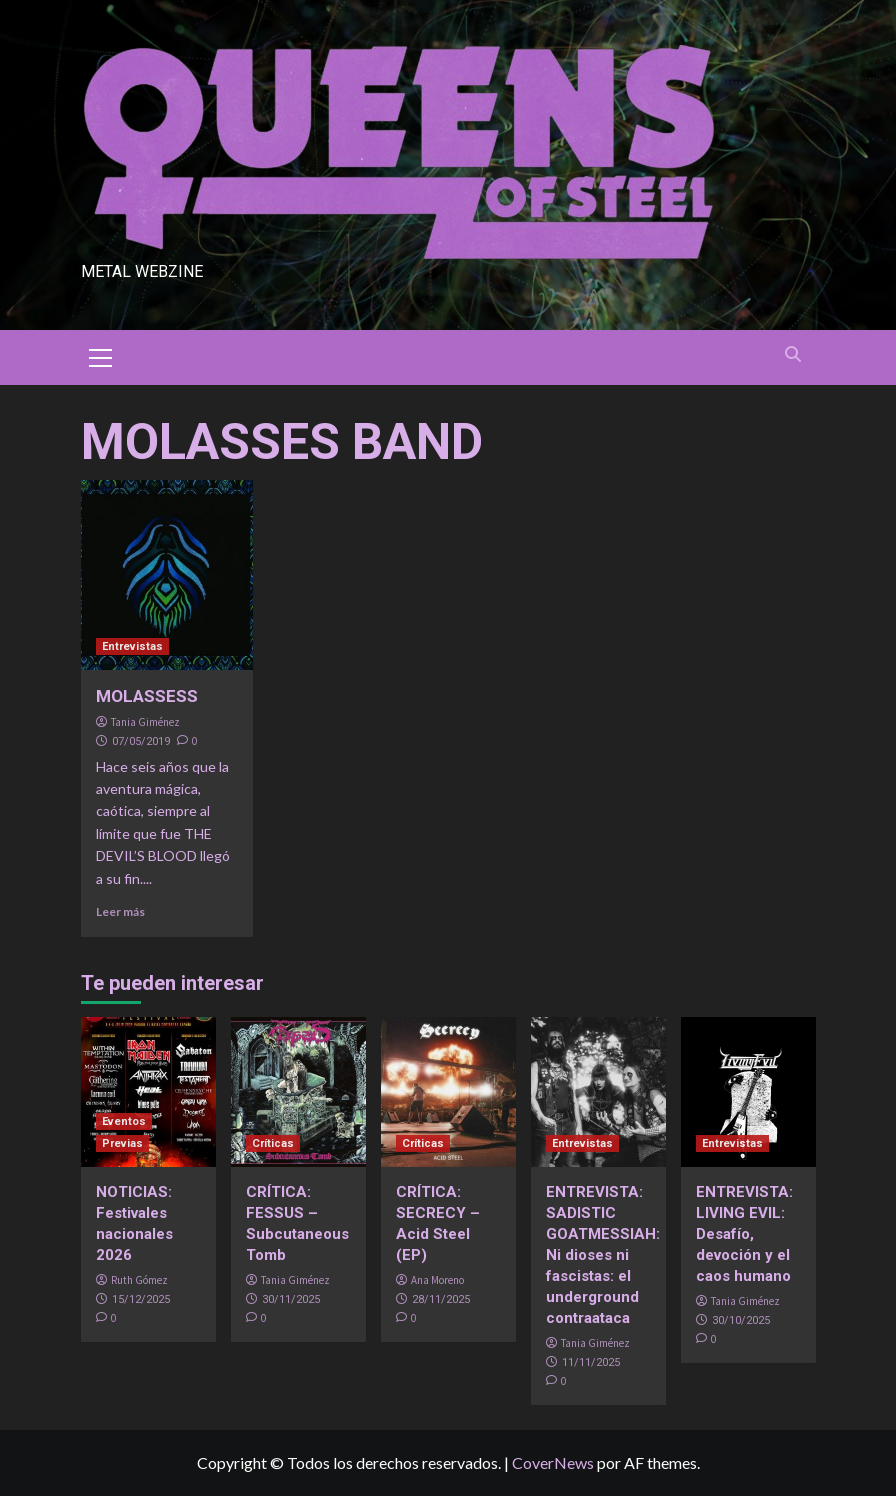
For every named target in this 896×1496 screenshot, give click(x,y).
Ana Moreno (437, 1280)
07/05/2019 (141, 741)
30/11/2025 (291, 1299)
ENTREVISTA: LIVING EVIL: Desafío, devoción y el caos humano (744, 1234)
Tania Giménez (145, 722)
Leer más (120, 911)
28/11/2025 (441, 1299)
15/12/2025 (141, 1299)
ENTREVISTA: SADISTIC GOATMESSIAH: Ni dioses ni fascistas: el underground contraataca (603, 1255)
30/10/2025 (741, 1320)
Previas (122, 1143)
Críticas (273, 1143)
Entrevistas (132, 646)
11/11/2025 (591, 1362)
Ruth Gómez (139, 1280)
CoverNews (553, 1462)
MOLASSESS (147, 696)
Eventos (124, 1121)
